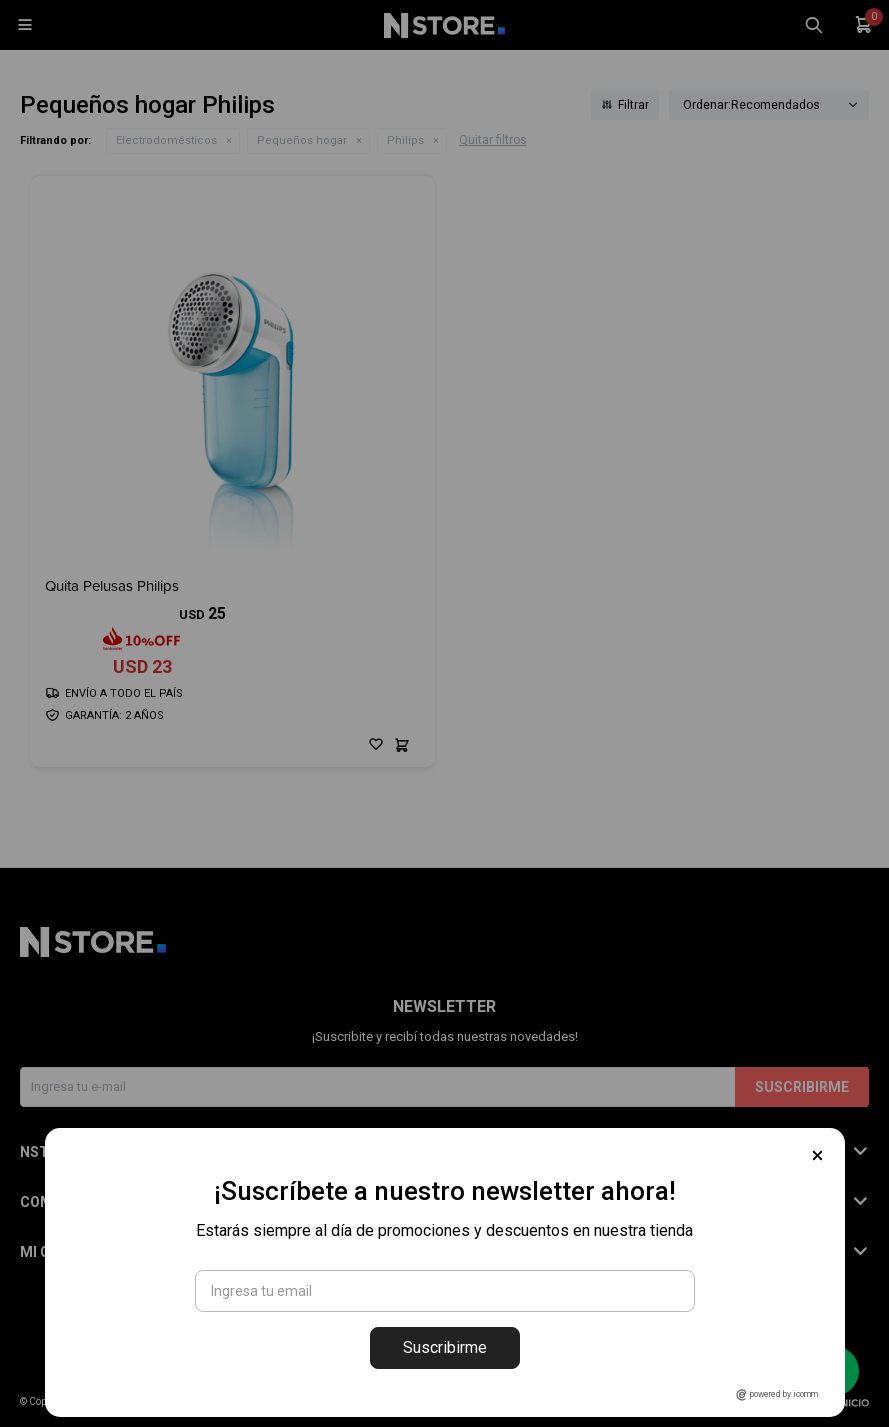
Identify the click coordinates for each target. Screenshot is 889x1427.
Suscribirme (445, 1347)
